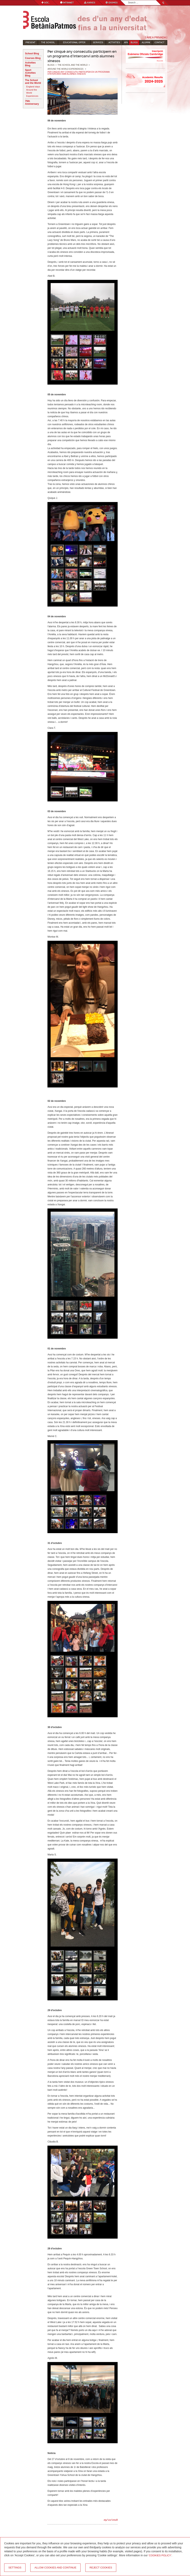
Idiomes (112, 2)
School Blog (32, 53)
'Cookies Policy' (159, 2555)
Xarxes (89, 2)
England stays (33, 86)
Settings (14, 2567)
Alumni (146, 42)
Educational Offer (74, 42)
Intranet (67, 2)
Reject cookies (101, 2567)
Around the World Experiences (32, 93)
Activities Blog (30, 64)
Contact (159, 42)
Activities (114, 42)
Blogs (134, 42)
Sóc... (45, 2)
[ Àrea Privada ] (156, 37)
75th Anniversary (32, 102)
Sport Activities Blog (30, 73)
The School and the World (33, 81)
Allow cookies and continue (55, 2567)
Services (98, 42)
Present (30, 42)
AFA (126, 42)
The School (48, 42)
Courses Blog (33, 58)
